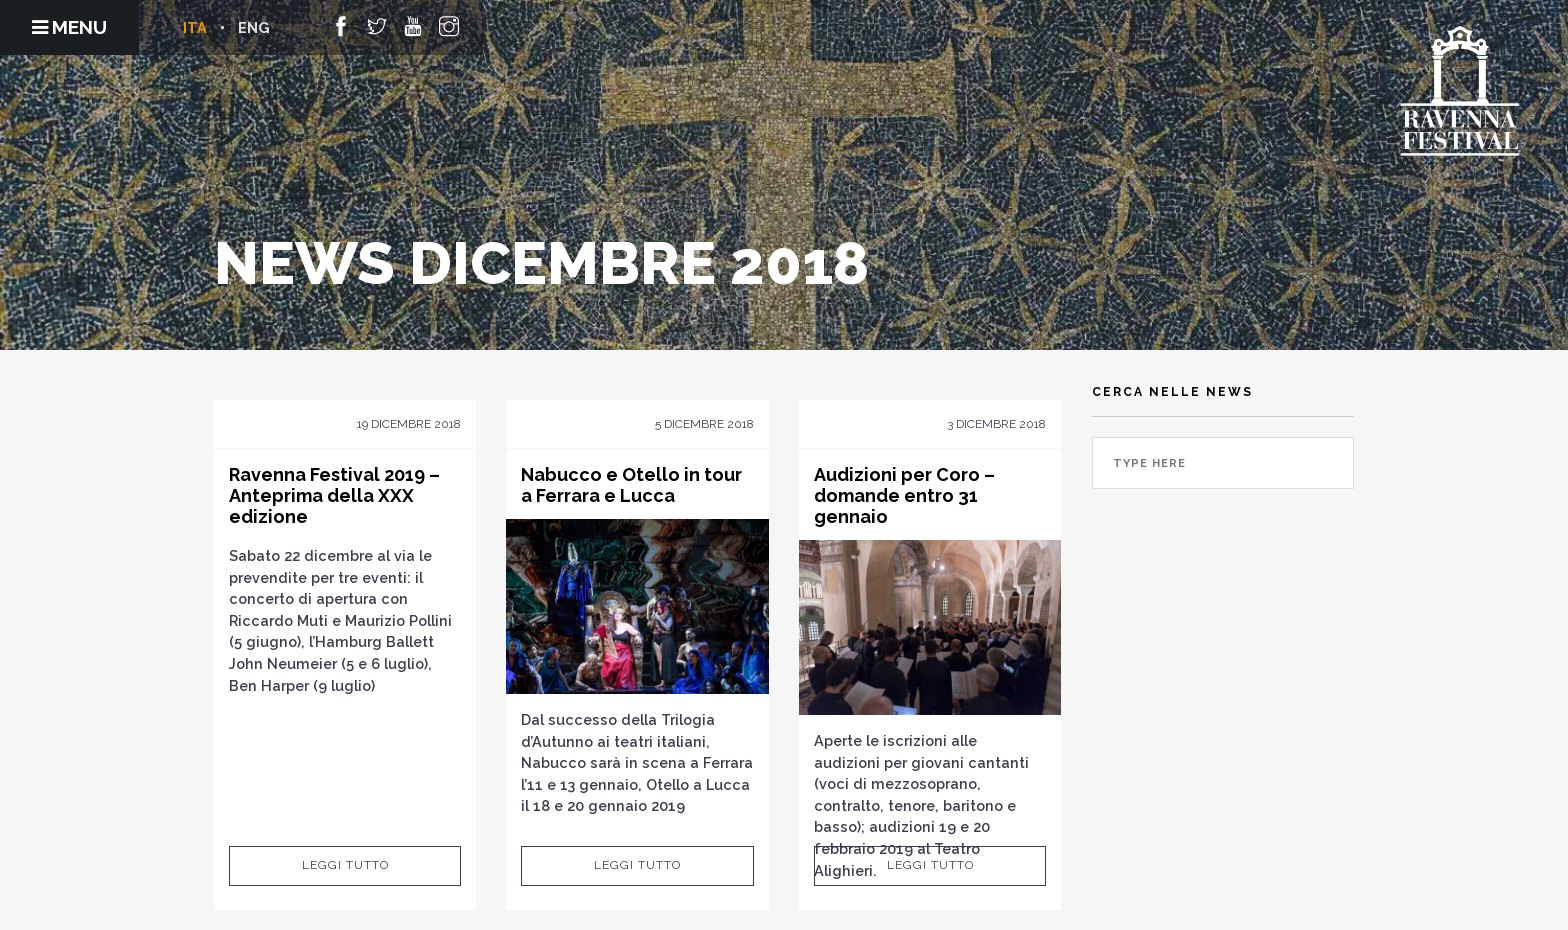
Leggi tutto (345, 865)
